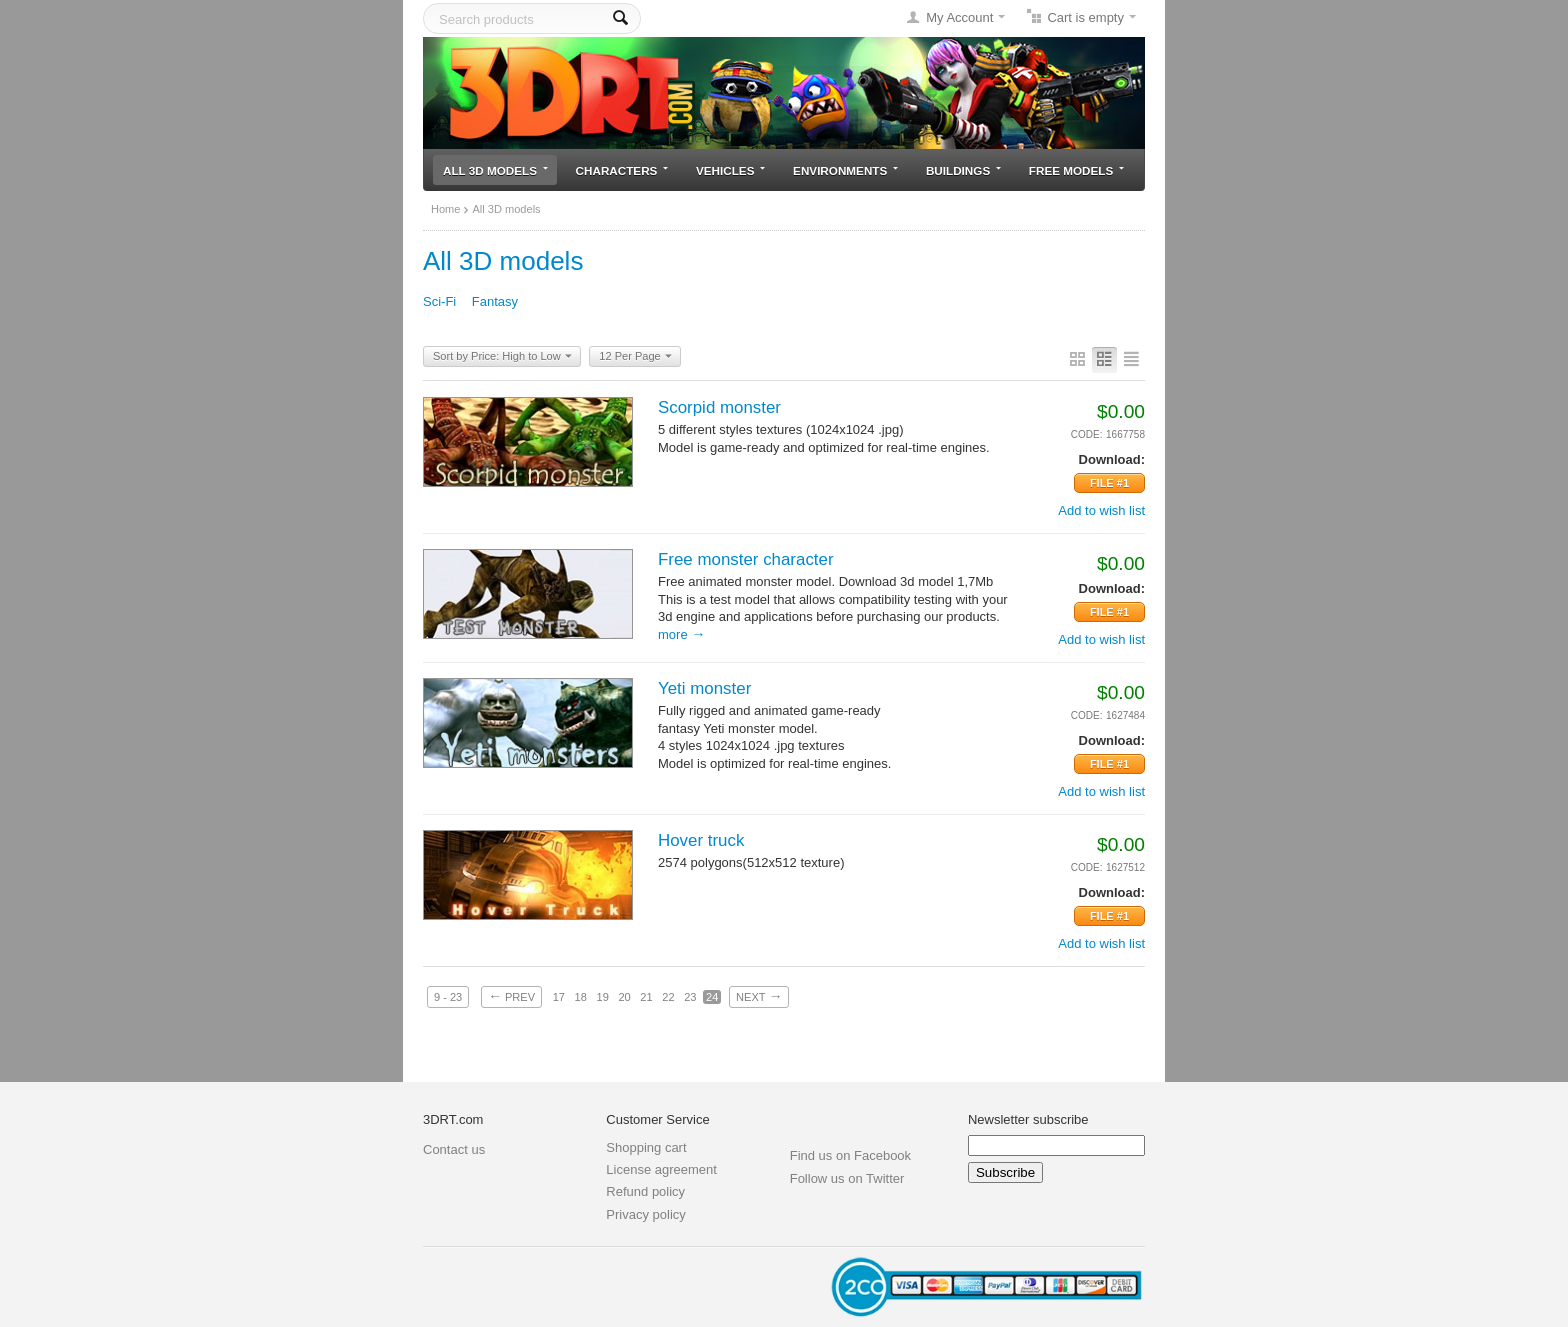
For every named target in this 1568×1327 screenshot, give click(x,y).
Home (445, 209)
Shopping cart (646, 1147)
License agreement (661, 1169)
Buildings (963, 170)
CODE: (1087, 434)
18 (581, 997)
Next (759, 996)
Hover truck (701, 840)
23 (690, 997)
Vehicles (730, 170)
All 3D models (495, 170)
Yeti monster (704, 688)
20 (624, 997)
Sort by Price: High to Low (502, 357)
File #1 (1109, 483)
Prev (511, 996)
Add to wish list (1101, 510)
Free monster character (746, 559)
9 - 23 (448, 997)
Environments (845, 170)
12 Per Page (635, 357)
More (681, 634)
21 (646, 997)
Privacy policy (645, 1214)
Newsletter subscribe (1028, 1119)
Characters (622, 170)
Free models (1076, 170)
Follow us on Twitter (847, 1178)
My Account (959, 17)
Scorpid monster (719, 407)
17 (559, 997)
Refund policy (645, 1191)
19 (603, 997)
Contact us (454, 1149)
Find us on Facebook (850, 1155)
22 (668, 997)
